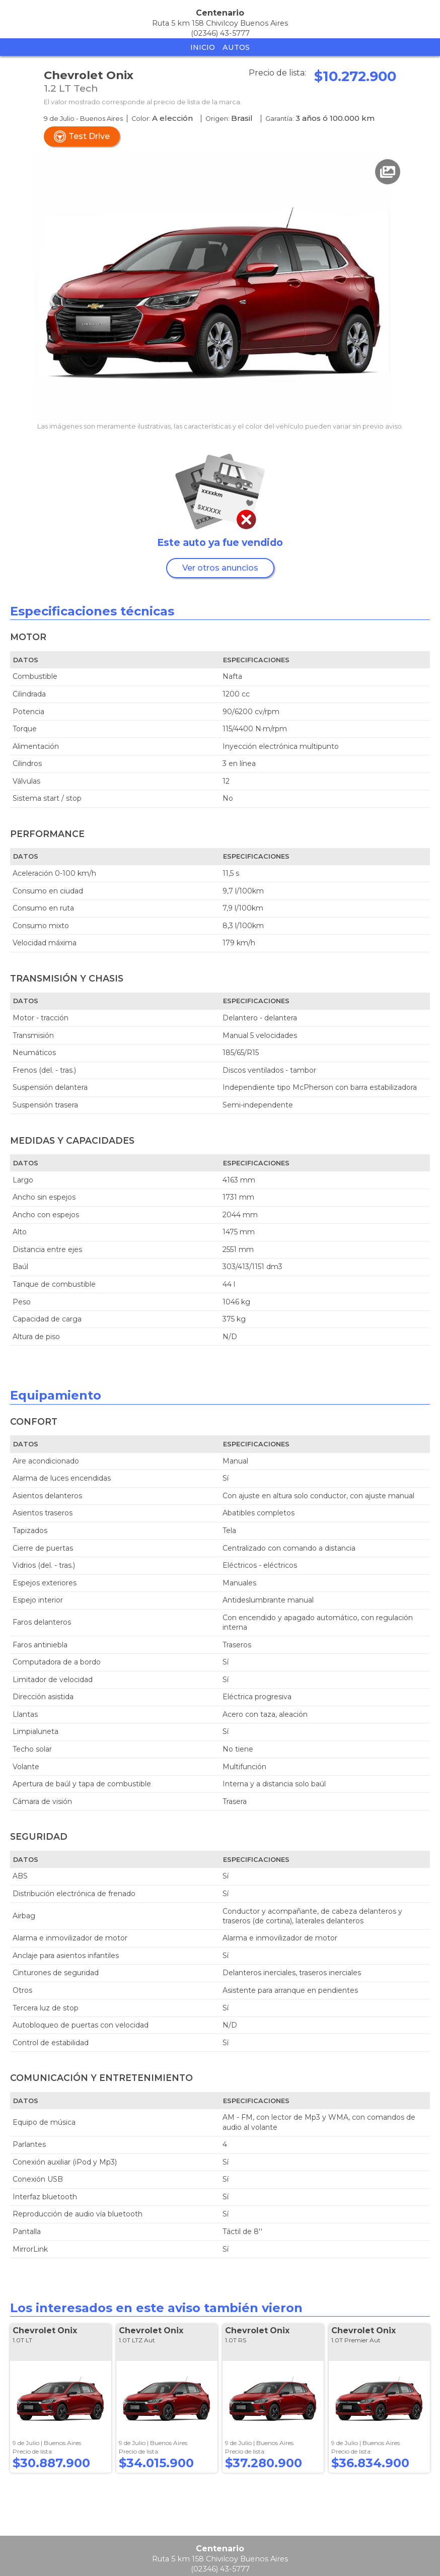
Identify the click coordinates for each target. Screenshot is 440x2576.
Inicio (202, 47)
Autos (236, 47)
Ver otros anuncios (220, 568)
